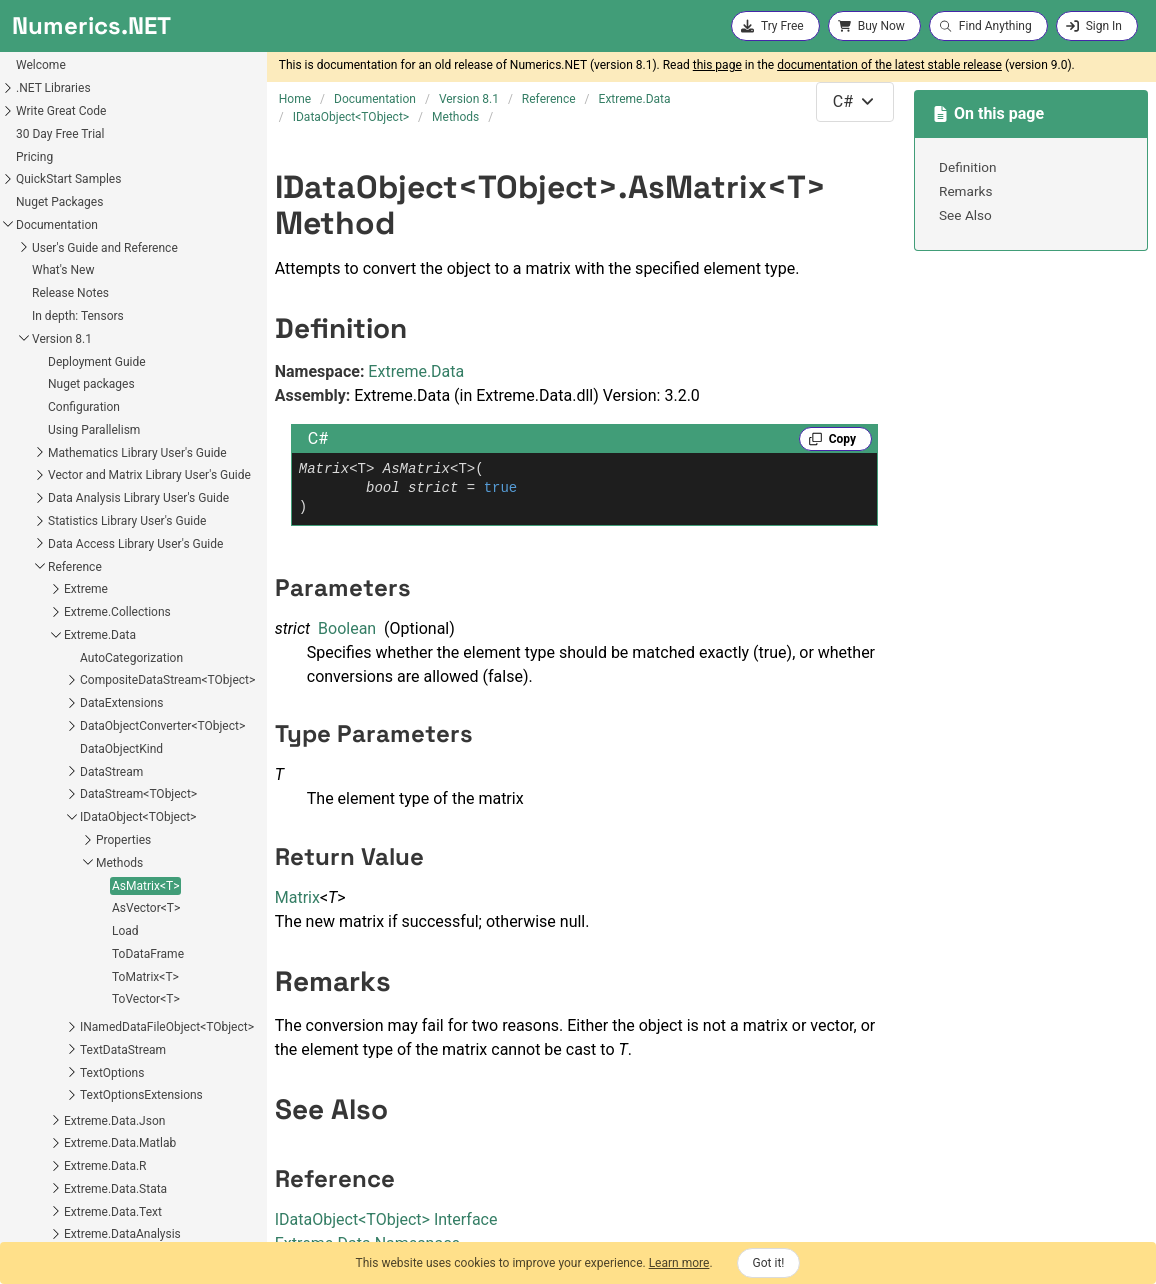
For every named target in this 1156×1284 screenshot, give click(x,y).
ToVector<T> (48, 818)
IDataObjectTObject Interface (386, 1219)
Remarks (965, 191)
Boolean (347, 628)
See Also (965, 215)
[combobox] (855, 102)
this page (717, 65)
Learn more (679, 1263)
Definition (968, 167)
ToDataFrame (50, 773)
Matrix (297, 897)
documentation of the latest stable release (889, 65)
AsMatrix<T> (47, 705)
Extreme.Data (416, 371)
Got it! (769, 1263)
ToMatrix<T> (47, 796)
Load (27, 750)
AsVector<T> (48, 727)
